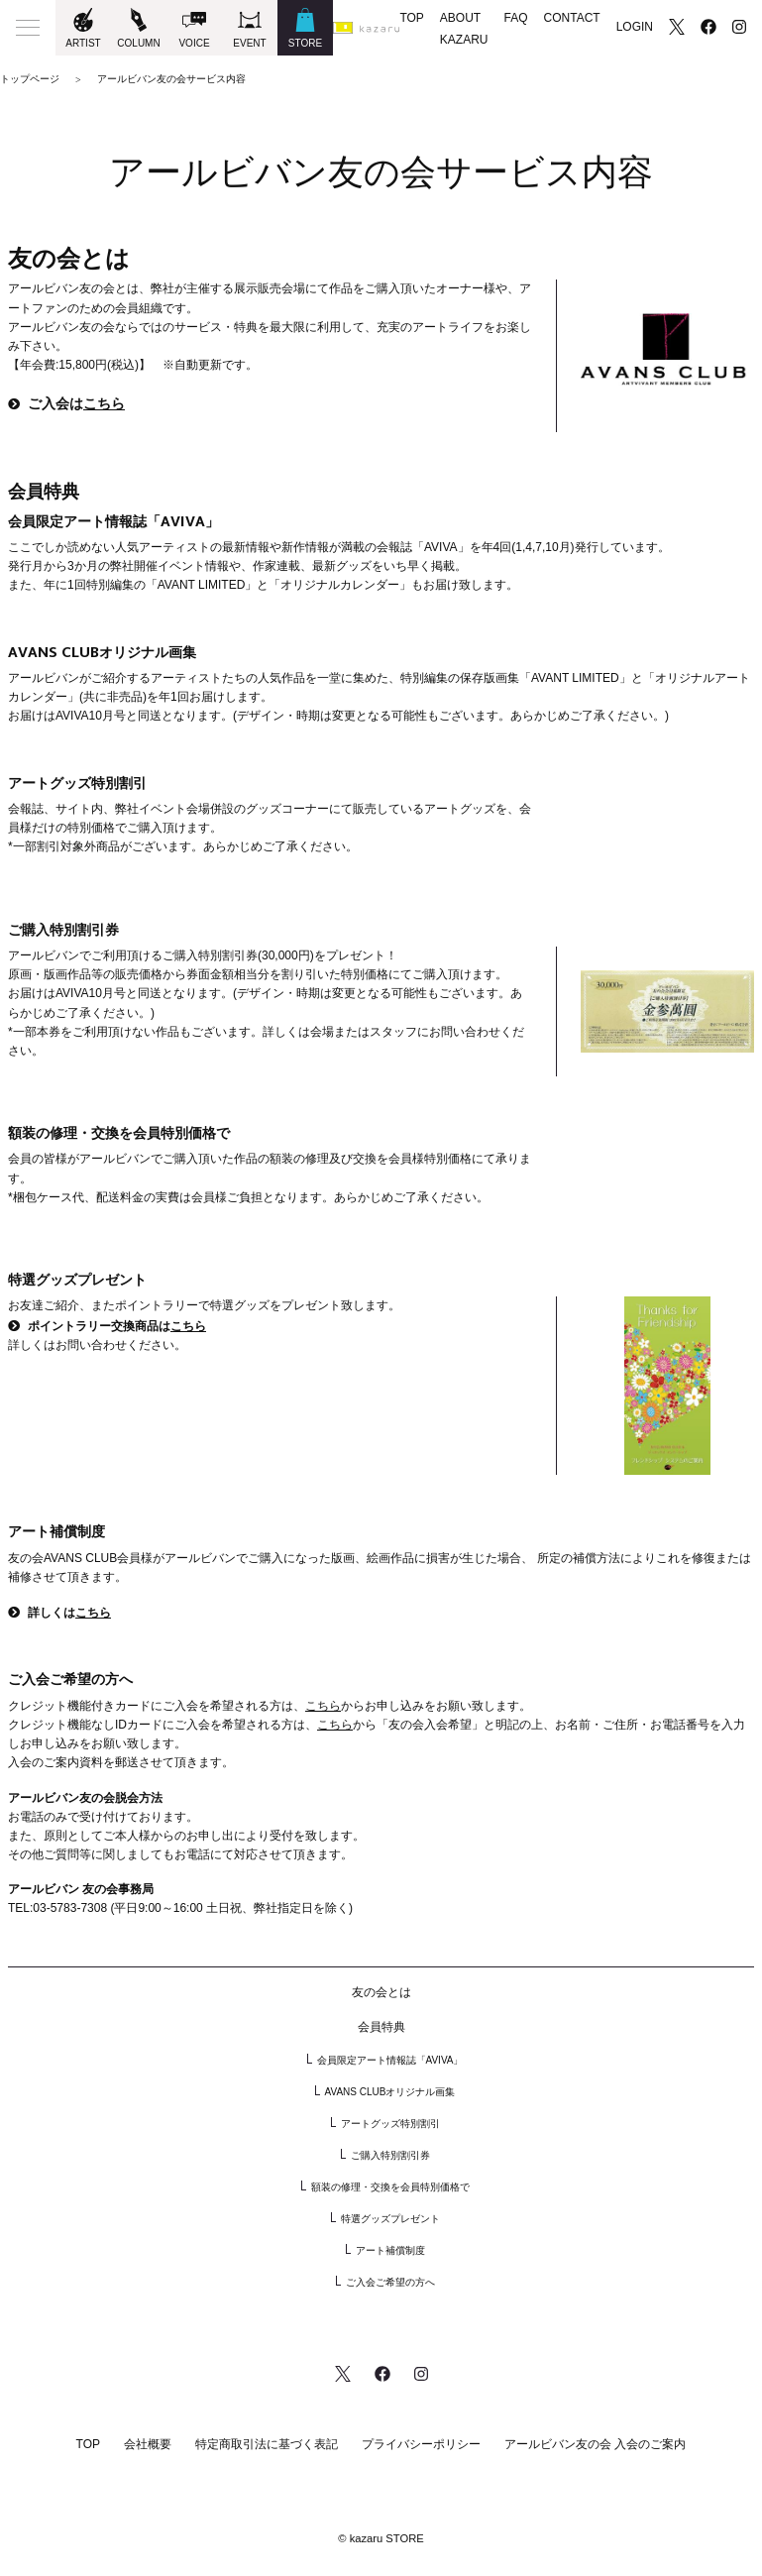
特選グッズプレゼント (390, 2218)
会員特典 (381, 2027)
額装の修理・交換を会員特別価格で (390, 2187)
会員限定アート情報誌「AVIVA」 (390, 2060)
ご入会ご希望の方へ (390, 2282)
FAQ (516, 18)
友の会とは (381, 1992)
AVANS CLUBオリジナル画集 (390, 2091)
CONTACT (572, 18)
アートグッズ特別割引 (390, 2123)
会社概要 (147, 2444)
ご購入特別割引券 (390, 2155)
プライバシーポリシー (421, 2444)
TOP (411, 18)
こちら (104, 404)
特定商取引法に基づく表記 (266, 2444)
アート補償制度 (390, 2250)
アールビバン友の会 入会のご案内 (595, 2444)
